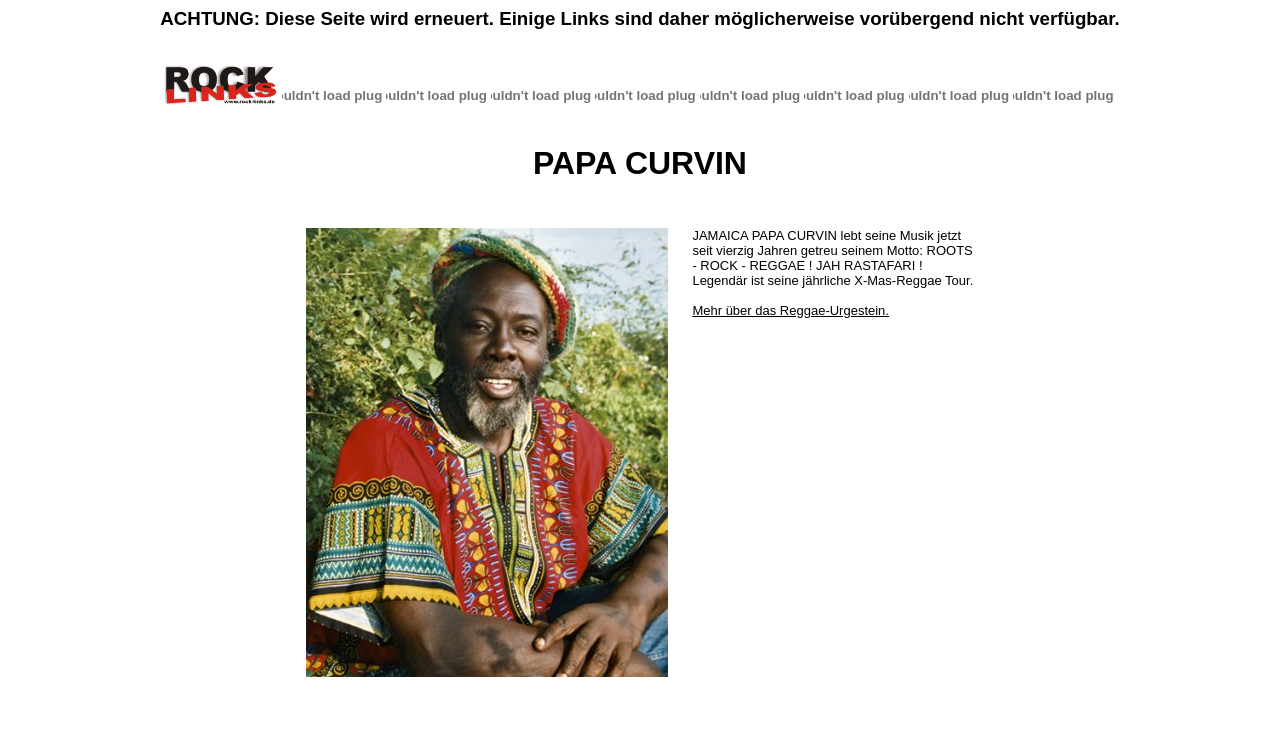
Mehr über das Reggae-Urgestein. (790, 310)
